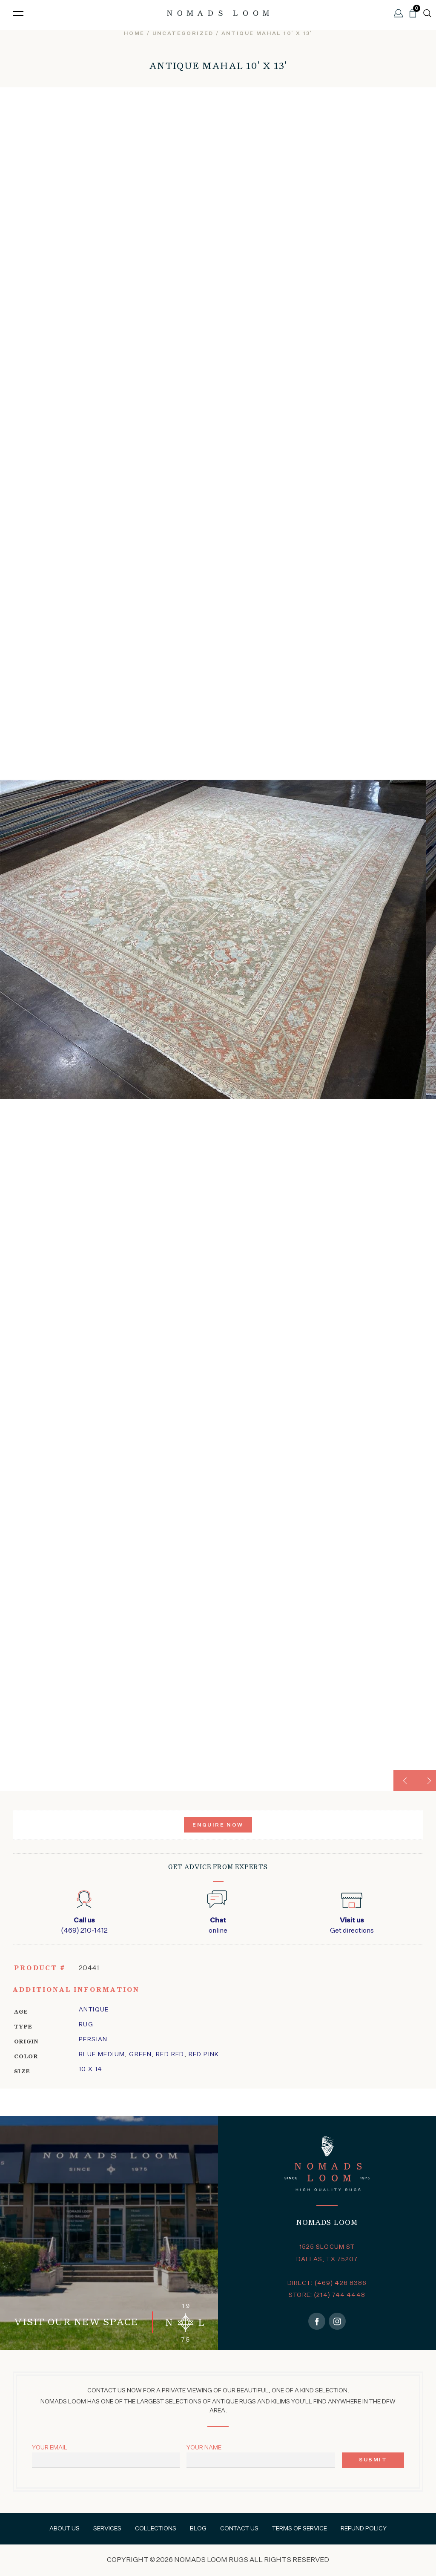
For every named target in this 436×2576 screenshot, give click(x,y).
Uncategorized (183, 33)
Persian (93, 2040)
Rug (86, 2025)
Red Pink (204, 2054)
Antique (94, 2010)
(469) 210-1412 (84, 1925)
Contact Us (239, 2529)
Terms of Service (299, 2529)
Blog (198, 2529)
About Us (64, 2529)
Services (107, 2529)
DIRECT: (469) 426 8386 (327, 2283)
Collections (155, 2529)
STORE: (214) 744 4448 (327, 2295)
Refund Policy (364, 2529)
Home (134, 33)
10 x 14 (91, 2069)
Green (140, 2054)
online (218, 1925)
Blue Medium (102, 2054)
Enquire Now (217, 1825)
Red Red (170, 2054)
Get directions (351, 1925)
